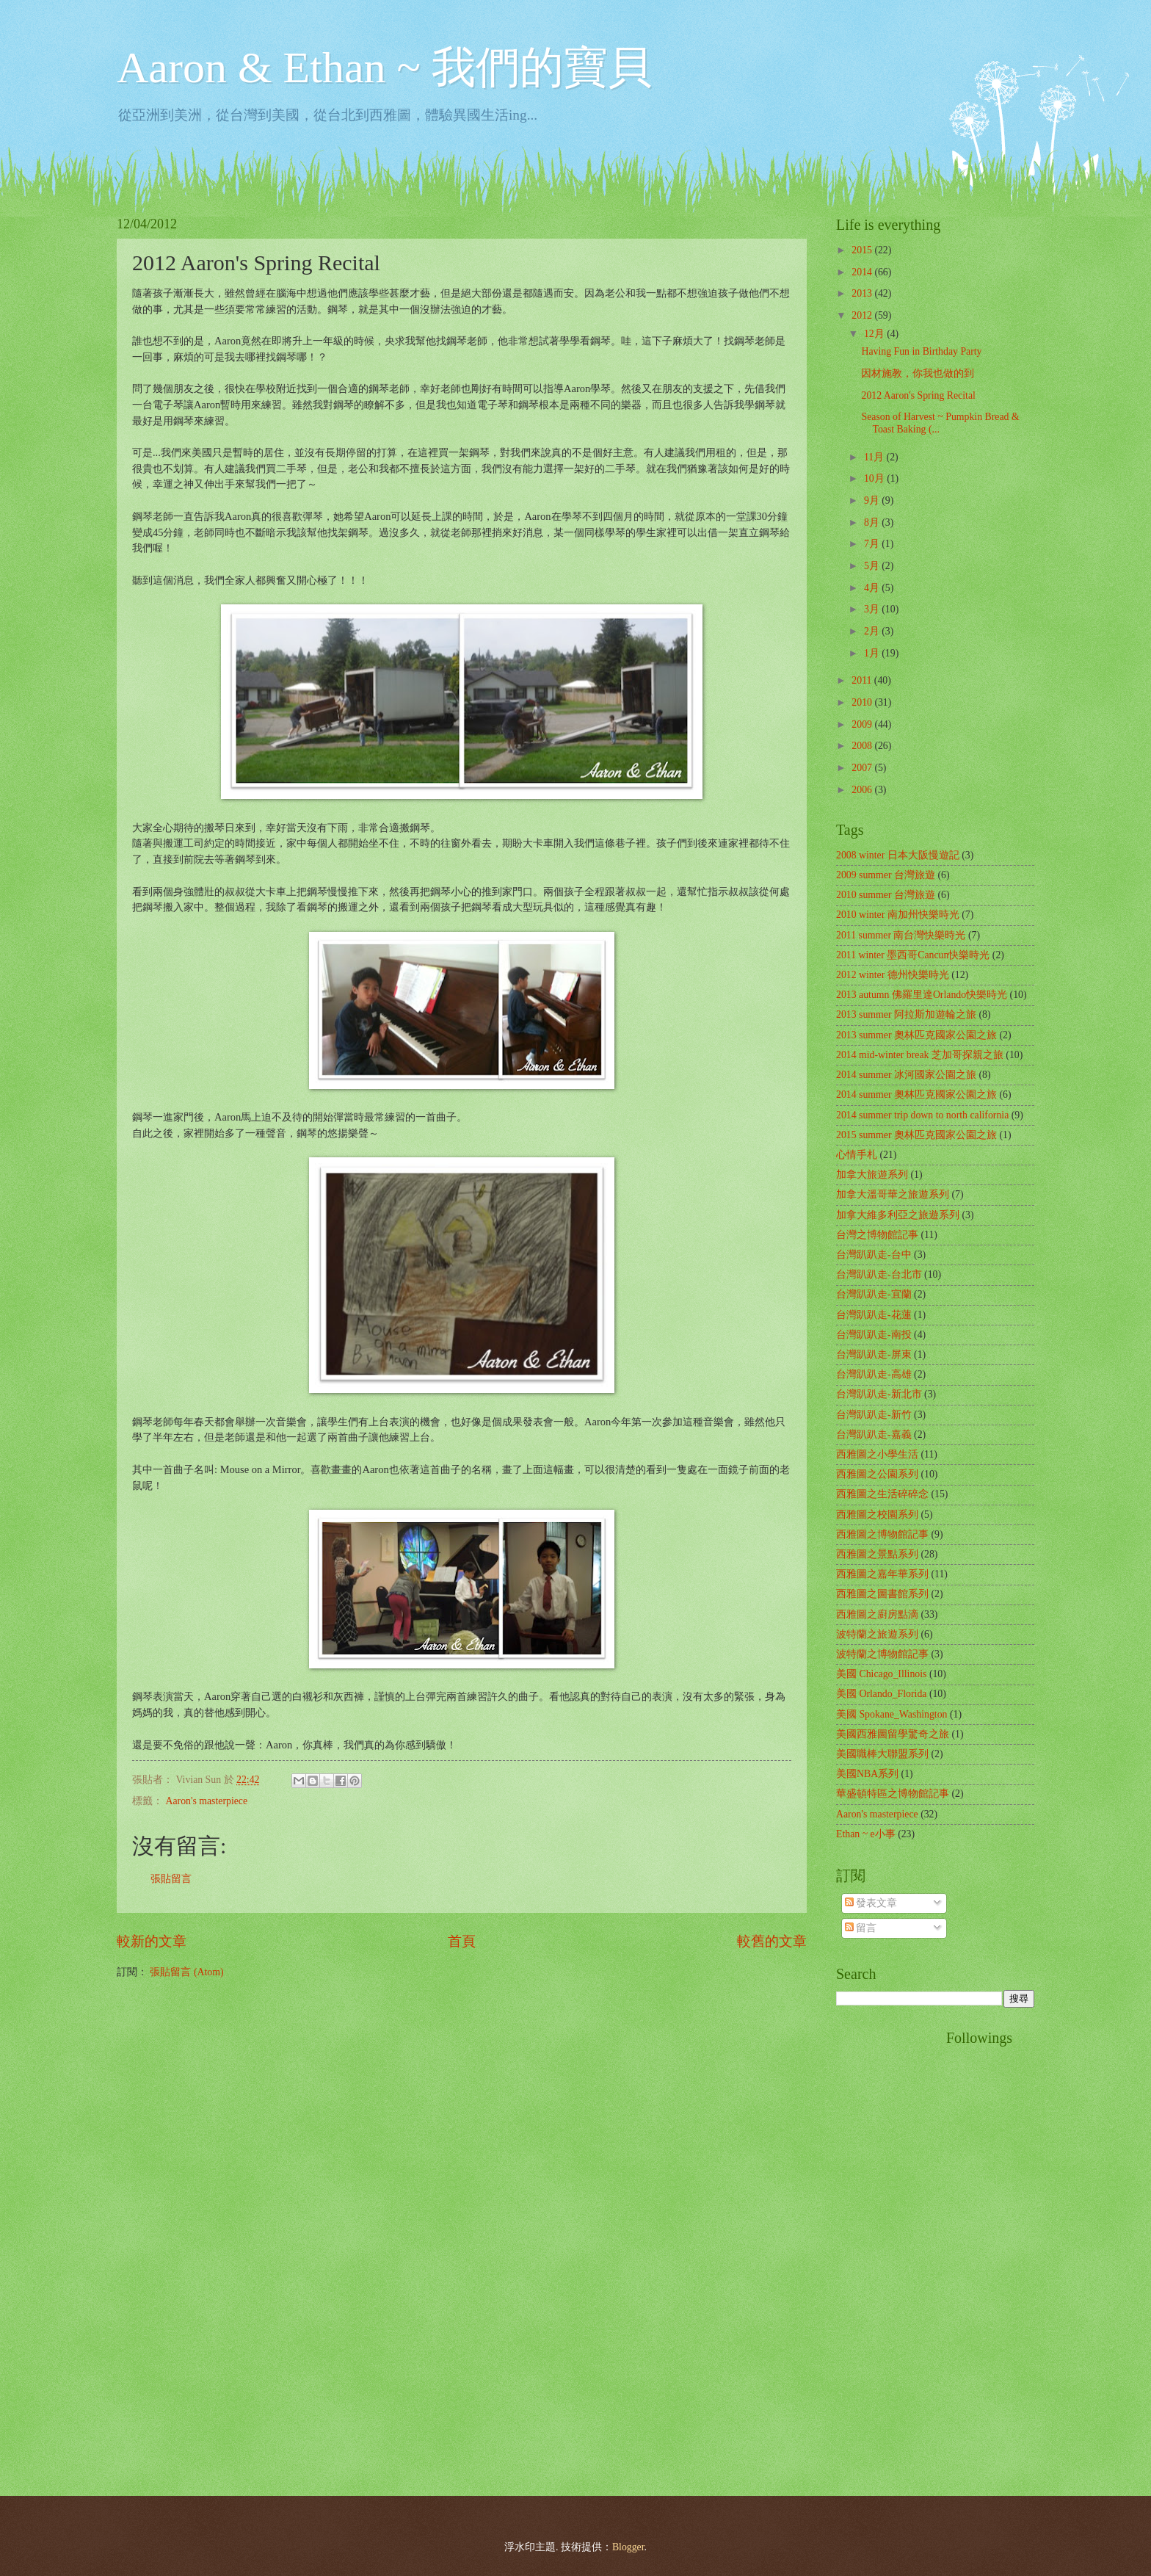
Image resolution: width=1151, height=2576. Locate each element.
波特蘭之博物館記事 (882, 1654)
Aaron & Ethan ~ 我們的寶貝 (384, 67)
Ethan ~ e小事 (866, 1833)
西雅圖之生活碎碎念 (882, 1493)
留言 (860, 1927)
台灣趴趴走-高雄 (874, 1374)
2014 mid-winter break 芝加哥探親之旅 (919, 1054)
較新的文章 (151, 1941)
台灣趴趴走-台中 (874, 1254)
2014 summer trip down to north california (922, 1115)
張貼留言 (171, 1878)
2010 (863, 702)
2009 (863, 724)
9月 (873, 500)
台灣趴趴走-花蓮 (874, 1314)
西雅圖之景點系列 (877, 1554)
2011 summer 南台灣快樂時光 (900, 935)
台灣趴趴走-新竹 (874, 1414)
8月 (873, 522)
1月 (873, 653)
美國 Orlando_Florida (881, 1693)
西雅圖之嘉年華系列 (882, 1574)
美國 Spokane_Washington (891, 1714)
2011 (863, 680)
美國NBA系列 (867, 1773)
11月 (875, 457)
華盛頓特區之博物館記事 (892, 1793)
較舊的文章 (772, 1941)
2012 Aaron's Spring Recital (918, 395)
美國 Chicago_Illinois (881, 1673)
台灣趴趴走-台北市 (879, 1274)
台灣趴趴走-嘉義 (874, 1434)
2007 (863, 767)
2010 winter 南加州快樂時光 (897, 914)
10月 (875, 478)
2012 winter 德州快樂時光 (892, 974)
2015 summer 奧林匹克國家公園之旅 (916, 1134)
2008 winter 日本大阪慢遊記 (897, 855)
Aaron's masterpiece (206, 1800)
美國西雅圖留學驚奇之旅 (892, 1734)
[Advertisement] (895, 2250)
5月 (873, 565)
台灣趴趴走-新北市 (879, 1394)
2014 (863, 272)
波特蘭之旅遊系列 (877, 1634)
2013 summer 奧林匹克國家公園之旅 (916, 1035)
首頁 (462, 1941)
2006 (863, 789)
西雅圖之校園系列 (877, 1514)
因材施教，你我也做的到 (917, 373)
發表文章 (871, 1903)
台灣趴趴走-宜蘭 (874, 1294)
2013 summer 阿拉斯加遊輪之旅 (906, 1014)
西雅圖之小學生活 (877, 1454)
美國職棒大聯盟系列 (882, 1753)
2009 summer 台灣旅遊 (885, 874)
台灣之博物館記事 (877, 1234)
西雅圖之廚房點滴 (877, 1614)
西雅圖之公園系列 (877, 1474)
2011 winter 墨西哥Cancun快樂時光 (913, 954)
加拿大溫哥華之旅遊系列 (892, 1194)
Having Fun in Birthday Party (921, 351)
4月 (873, 587)
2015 (863, 250)
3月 (873, 609)
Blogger (628, 2547)
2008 (863, 745)
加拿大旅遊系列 (872, 1174)
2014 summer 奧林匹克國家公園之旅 (916, 1094)
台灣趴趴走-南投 (874, 1334)
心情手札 (856, 1154)
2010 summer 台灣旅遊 (885, 894)
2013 (863, 293)
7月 (873, 543)
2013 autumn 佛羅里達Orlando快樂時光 (921, 994)
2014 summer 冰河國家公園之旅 (906, 1074)
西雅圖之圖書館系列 (882, 1593)
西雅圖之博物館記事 (882, 1534)
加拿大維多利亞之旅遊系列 (897, 1214)
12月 (875, 333)
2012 (863, 315)
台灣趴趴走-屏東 (874, 1354)
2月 (873, 631)
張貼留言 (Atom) (186, 1972)
